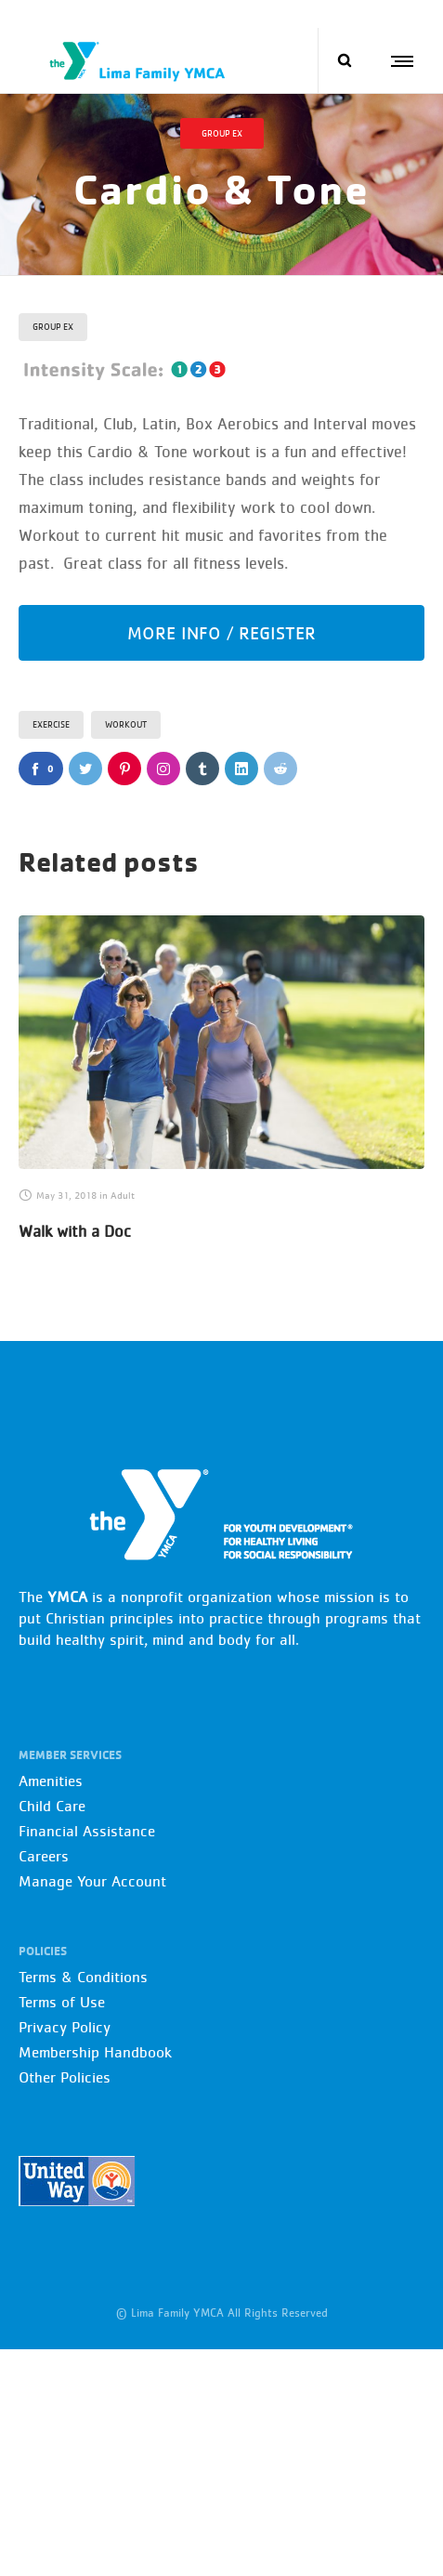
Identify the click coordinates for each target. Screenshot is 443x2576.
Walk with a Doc (75, 1231)
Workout (126, 724)
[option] (221, 1081)
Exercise (51, 724)
